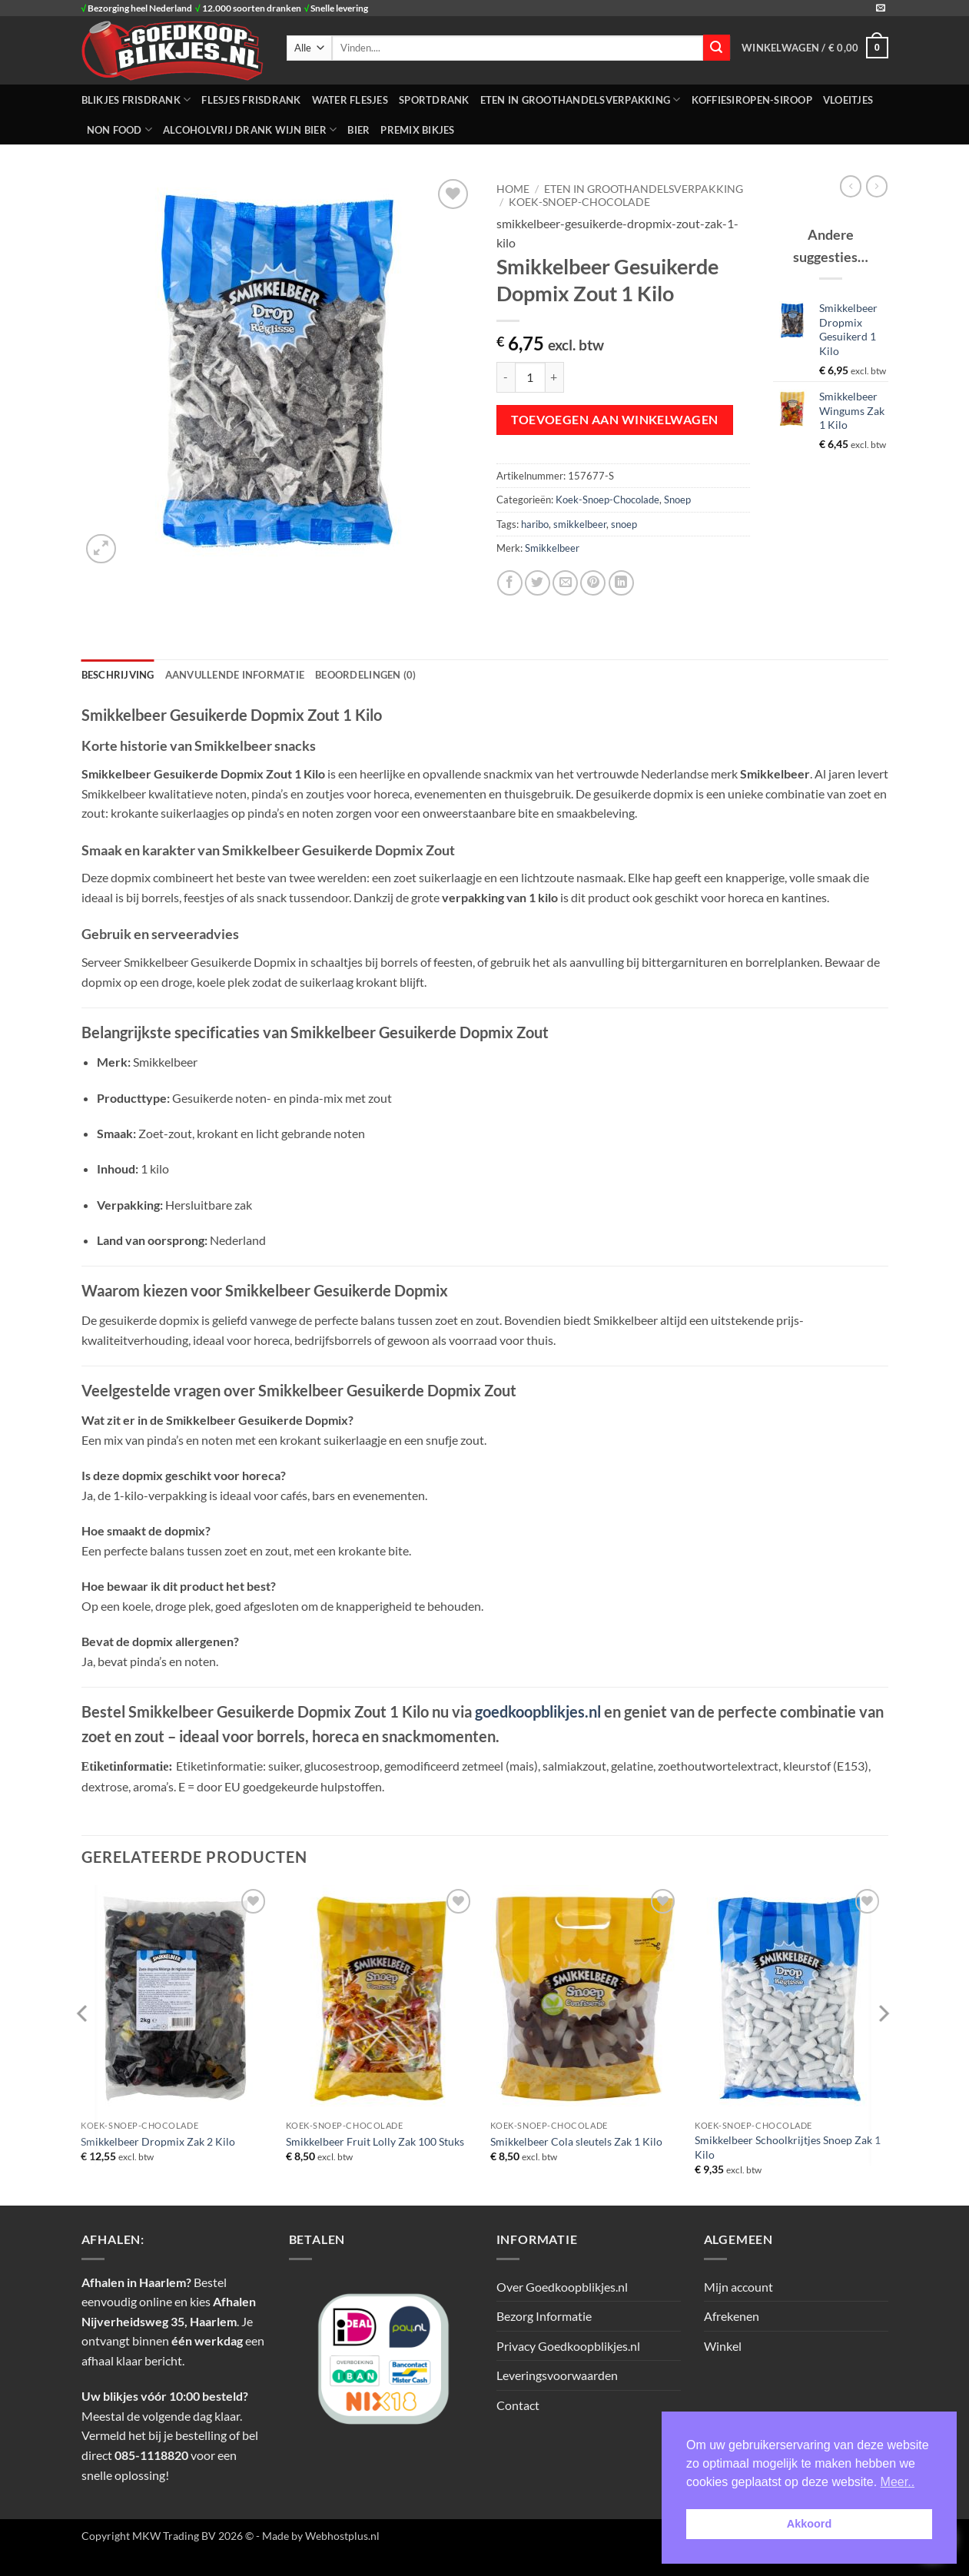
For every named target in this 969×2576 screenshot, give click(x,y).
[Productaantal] (530, 377)
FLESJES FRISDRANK (250, 100)
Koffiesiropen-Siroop (752, 100)
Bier (358, 130)
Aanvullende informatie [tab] (235, 675)
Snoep (677, 499)
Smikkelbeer (552, 548)
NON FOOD (120, 129)
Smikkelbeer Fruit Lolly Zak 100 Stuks (375, 2141)
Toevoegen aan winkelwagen (614, 420)
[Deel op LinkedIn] (621, 583)
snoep (624, 524)
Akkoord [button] (809, 2524)
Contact (517, 2405)
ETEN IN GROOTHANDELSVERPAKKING (580, 99)
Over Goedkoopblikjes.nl (562, 2286)
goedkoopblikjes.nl (538, 1711)
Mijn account (738, 2286)
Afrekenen (731, 2316)
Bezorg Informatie (544, 2316)
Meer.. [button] (897, 2481)
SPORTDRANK (434, 100)
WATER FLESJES (350, 100)
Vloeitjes (848, 100)
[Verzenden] (716, 48)
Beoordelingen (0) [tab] (365, 675)
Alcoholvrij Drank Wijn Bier (250, 129)
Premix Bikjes (417, 130)
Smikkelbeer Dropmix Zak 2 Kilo (158, 2141)
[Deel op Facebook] (510, 583)
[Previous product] (877, 186)
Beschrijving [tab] (117, 675)
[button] (815, 47)
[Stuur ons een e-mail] (880, 8)
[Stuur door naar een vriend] (565, 583)
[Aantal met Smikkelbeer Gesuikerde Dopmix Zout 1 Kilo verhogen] (555, 377)
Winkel (723, 2346)
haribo (535, 524)
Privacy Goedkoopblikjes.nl (568, 2346)
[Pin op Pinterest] (593, 583)
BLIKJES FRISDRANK (136, 99)
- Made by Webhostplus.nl (318, 2535)
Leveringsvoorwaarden (557, 2375)
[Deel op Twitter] (537, 583)
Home (512, 189)
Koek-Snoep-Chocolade (579, 202)
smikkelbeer (579, 524)
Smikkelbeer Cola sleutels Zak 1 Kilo (576, 2141)
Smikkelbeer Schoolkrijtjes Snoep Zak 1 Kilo (788, 2147)
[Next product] (850, 186)
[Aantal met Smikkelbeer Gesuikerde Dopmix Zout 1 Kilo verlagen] (505, 377)
